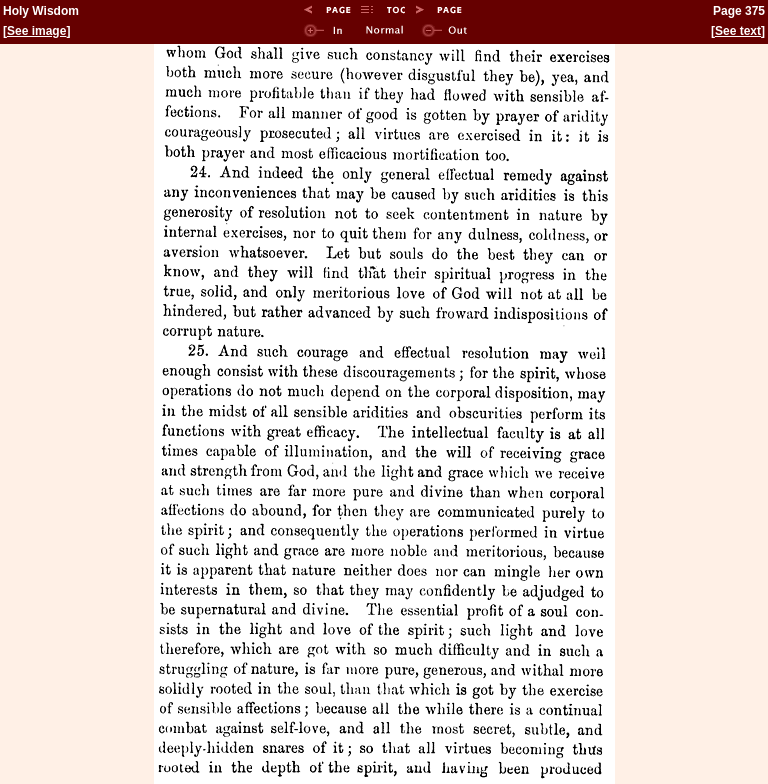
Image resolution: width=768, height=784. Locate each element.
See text (738, 31)
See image (36, 31)
